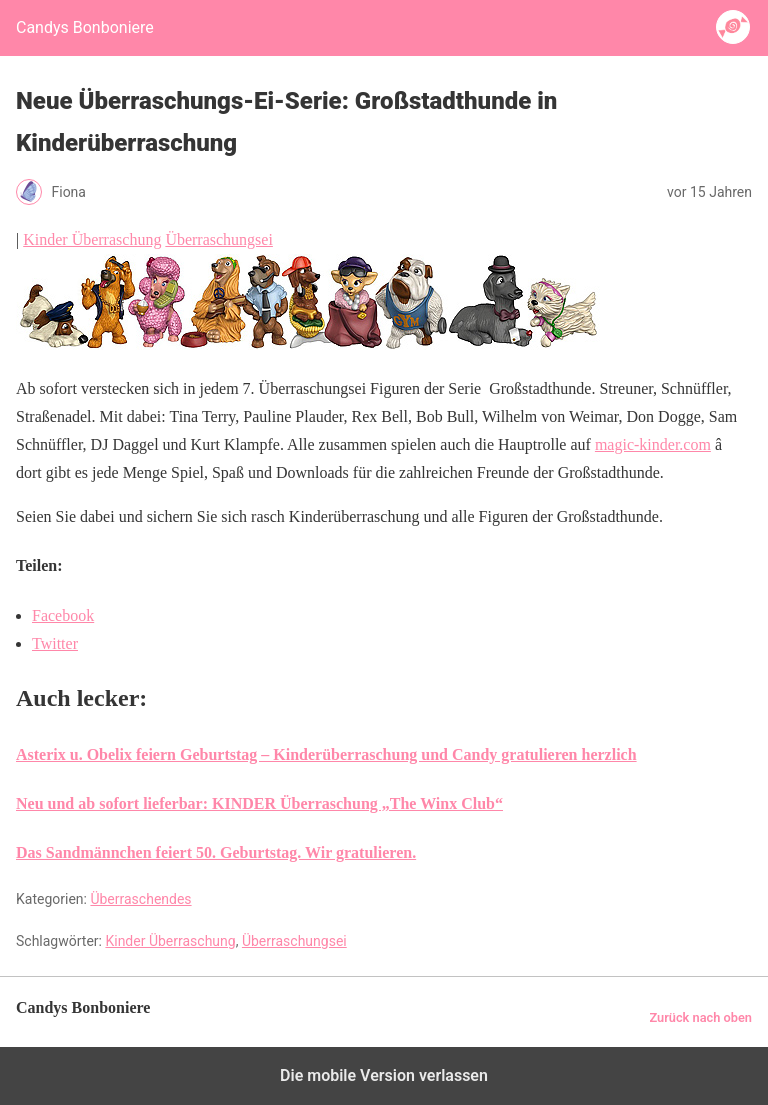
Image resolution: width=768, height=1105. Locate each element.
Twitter (55, 643)
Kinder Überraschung (92, 239)
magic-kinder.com (653, 444)
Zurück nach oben (700, 1017)
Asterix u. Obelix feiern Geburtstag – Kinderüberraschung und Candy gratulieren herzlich (326, 754)
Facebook (63, 615)
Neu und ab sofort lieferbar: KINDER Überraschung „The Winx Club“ (259, 803)
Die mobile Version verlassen (384, 1075)
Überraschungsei (219, 239)
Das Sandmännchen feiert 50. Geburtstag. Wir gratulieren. (216, 852)
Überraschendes (140, 899)
